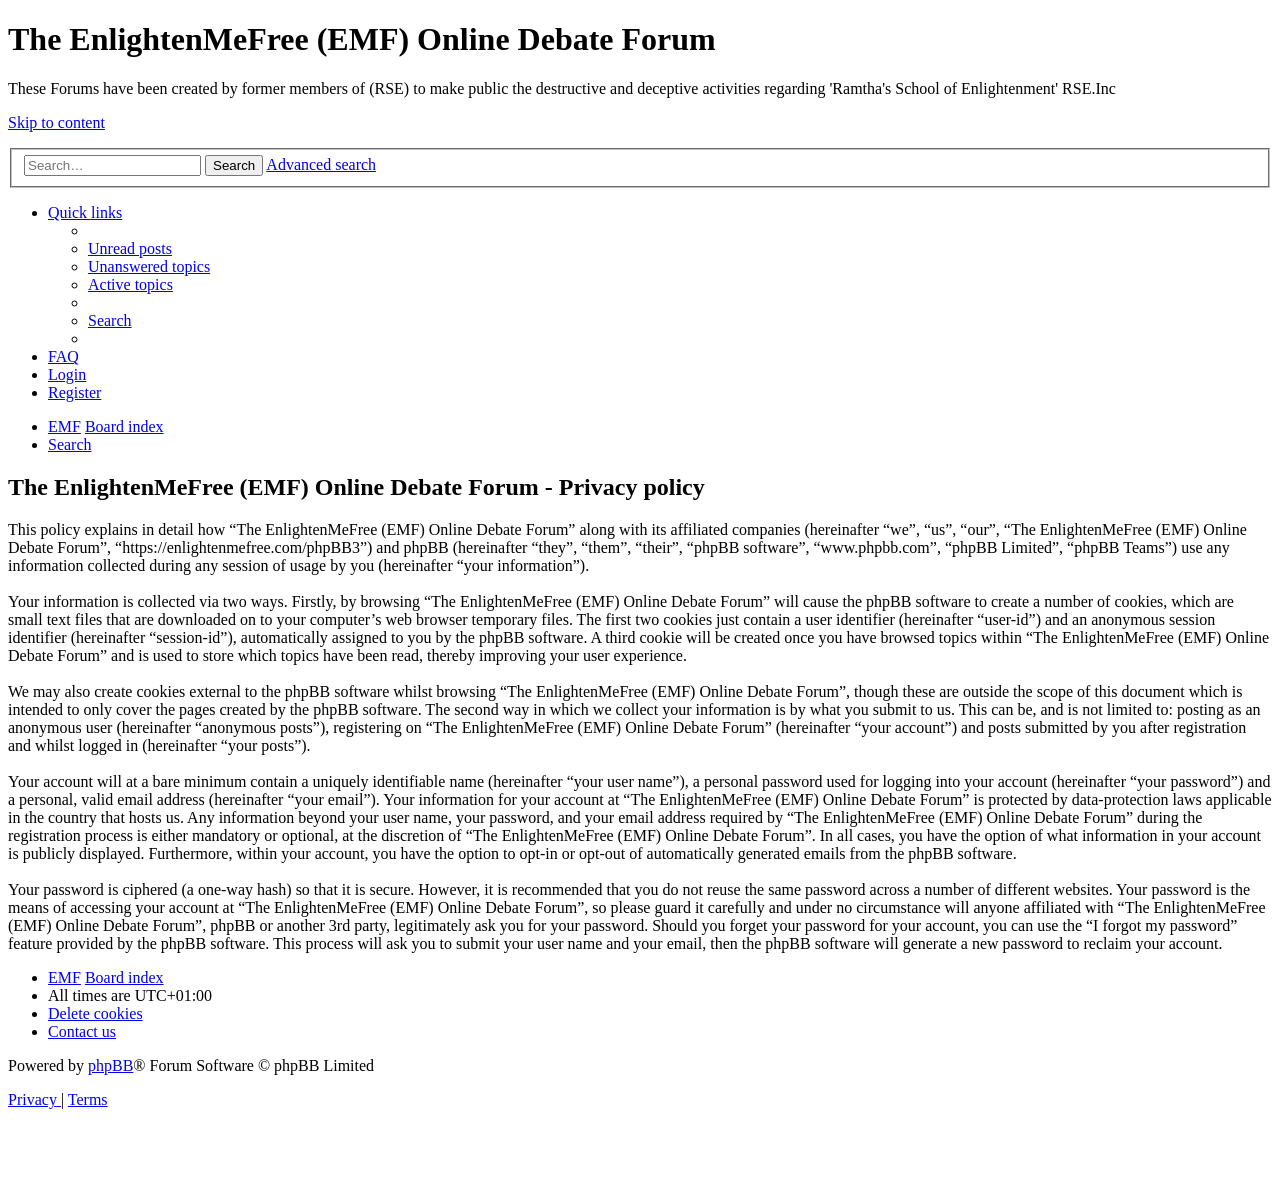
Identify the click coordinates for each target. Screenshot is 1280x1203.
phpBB (110, 1065)
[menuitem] (130, 248)
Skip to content (56, 122)
